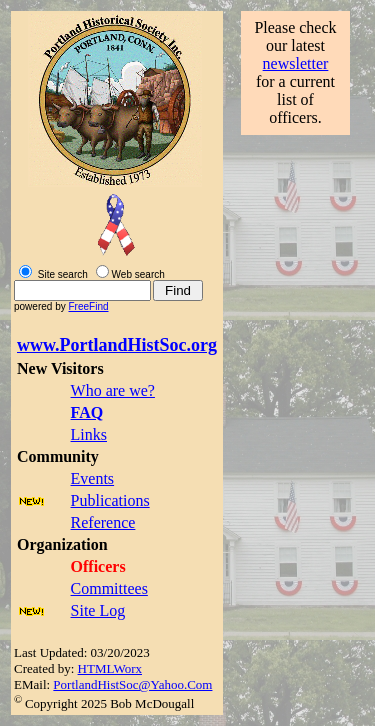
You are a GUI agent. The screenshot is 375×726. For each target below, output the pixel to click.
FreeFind (88, 306)
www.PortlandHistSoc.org (117, 345)
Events (93, 478)
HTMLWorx (110, 668)
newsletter (296, 63)
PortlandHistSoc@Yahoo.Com (132, 684)
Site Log (98, 610)
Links (89, 434)
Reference (103, 522)
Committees (109, 588)
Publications (110, 500)
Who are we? (113, 390)
